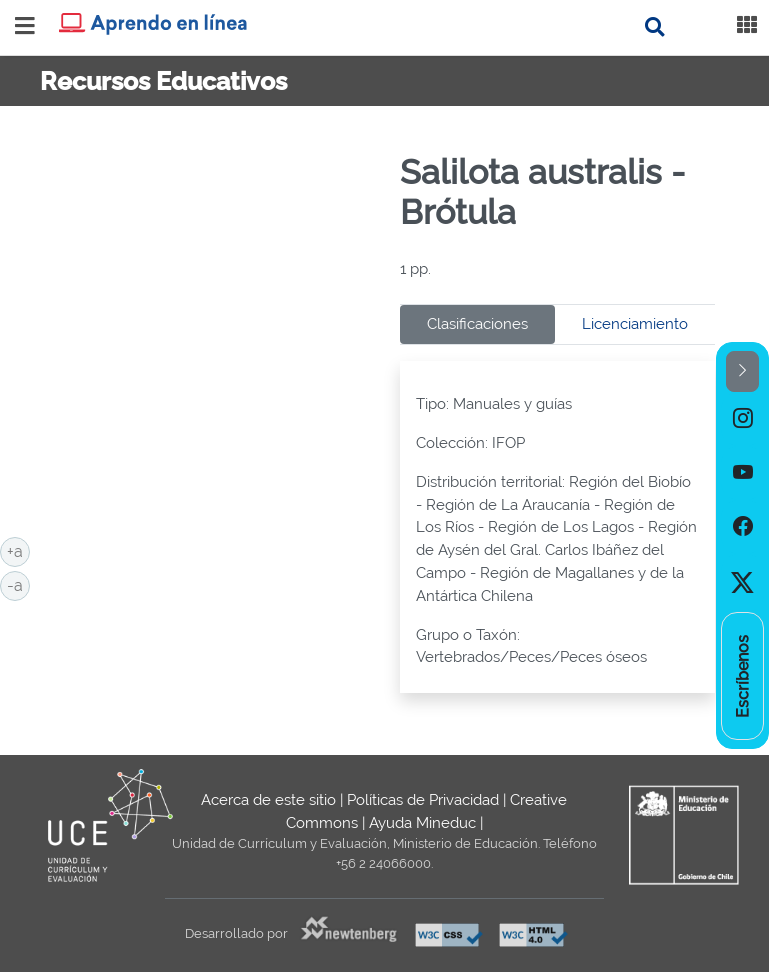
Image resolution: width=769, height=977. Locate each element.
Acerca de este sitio (268, 800)
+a (18, 550)
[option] (742, 419)
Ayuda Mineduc (422, 823)
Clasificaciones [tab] (477, 324)
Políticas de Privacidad (423, 800)
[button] (742, 371)
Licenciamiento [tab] (635, 324)
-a (18, 584)
